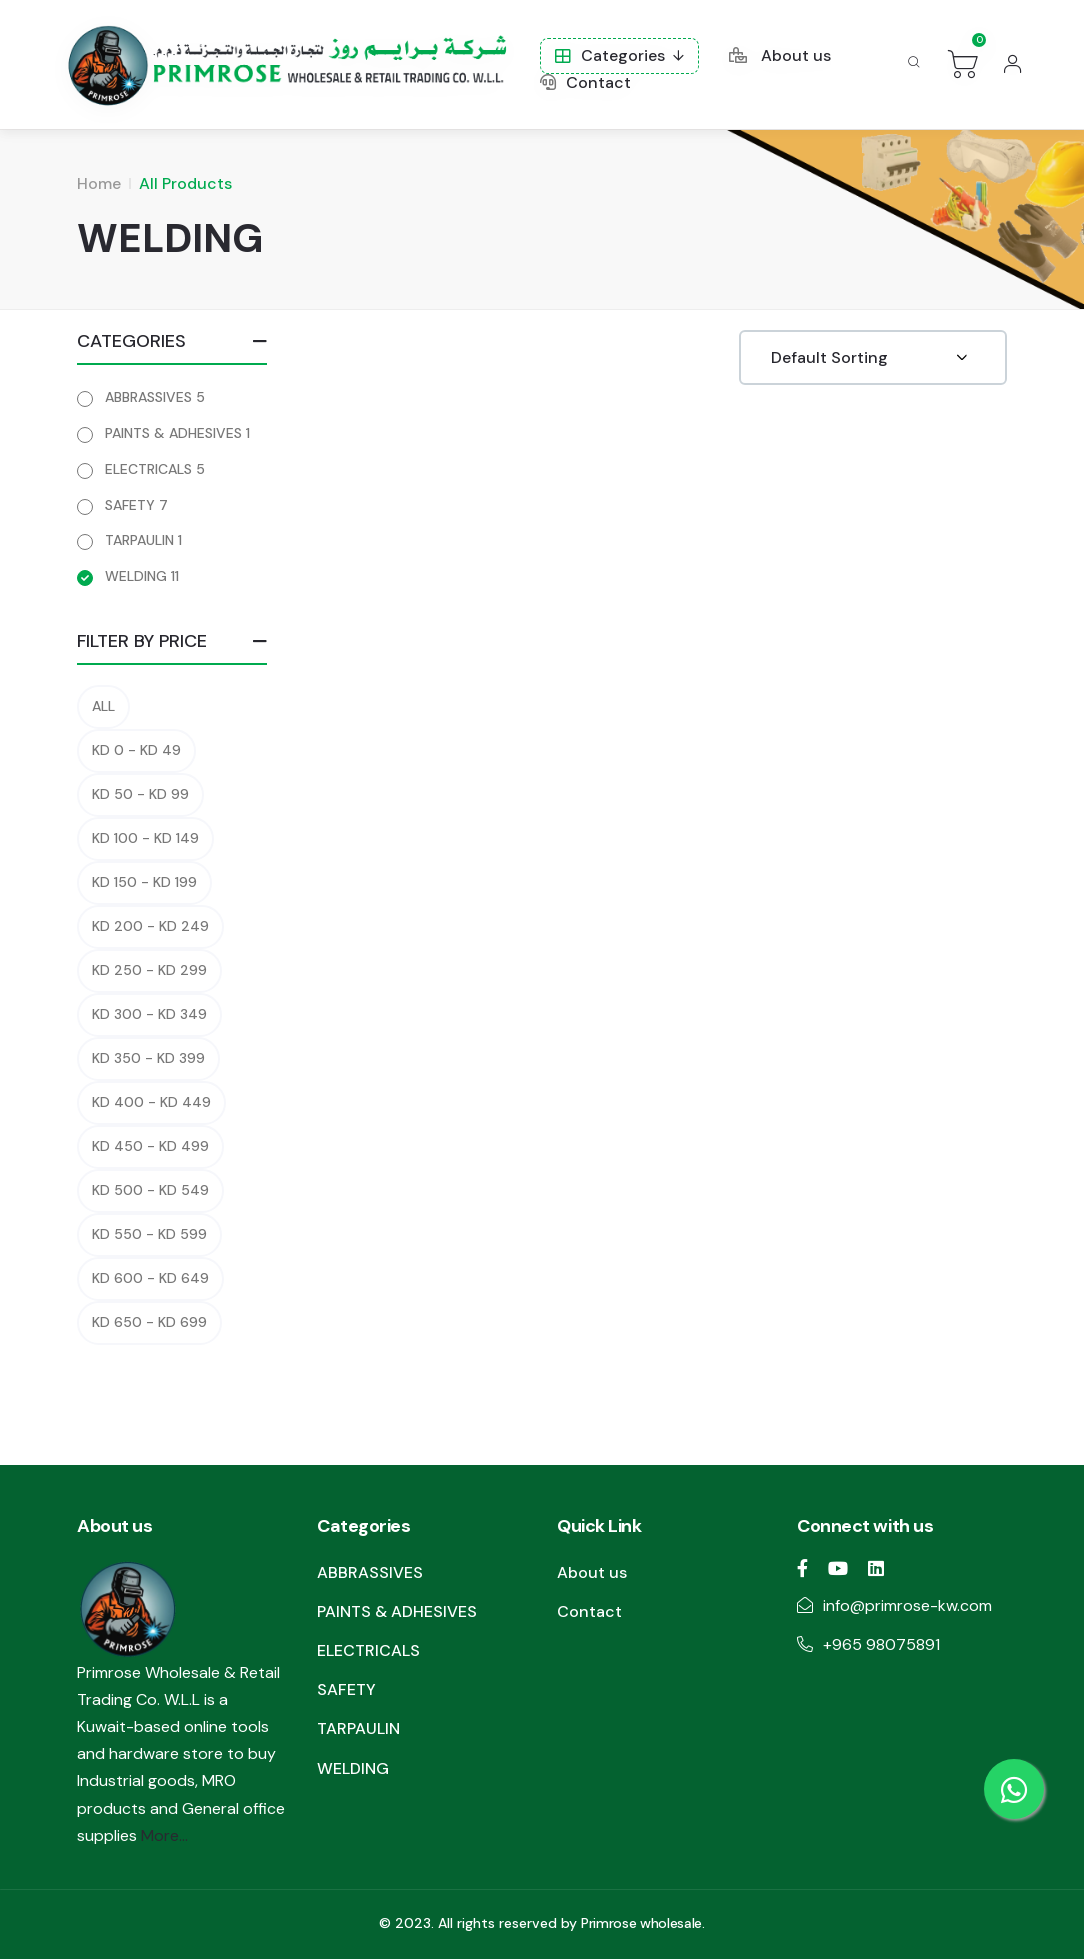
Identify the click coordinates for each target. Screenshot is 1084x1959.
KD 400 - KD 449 (151, 1102)
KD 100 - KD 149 (145, 838)
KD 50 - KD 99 (140, 794)
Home (99, 183)
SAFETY (136, 505)
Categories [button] (610, 55)
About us (780, 55)
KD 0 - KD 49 (136, 750)
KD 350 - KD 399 (148, 1058)
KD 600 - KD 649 (150, 1278)
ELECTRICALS (155, 469)
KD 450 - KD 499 (150, 1146)
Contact (585, 82)
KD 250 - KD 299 (149, 970)
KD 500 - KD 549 (150, 1190)
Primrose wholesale (641, 1923)
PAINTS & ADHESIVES (177, 433)
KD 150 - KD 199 (144, 882)
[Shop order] (873, 357)
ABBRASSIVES (155, 397)
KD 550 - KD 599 (149, 1234)
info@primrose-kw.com (907, 1605)
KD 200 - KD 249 (150, 926)
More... (164, 1835)
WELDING (142, 576)
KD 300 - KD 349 (149, 1014)
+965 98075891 (881, 1644)
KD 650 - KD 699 (149, 1322)
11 (175, 576)
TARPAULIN (143, 540)
